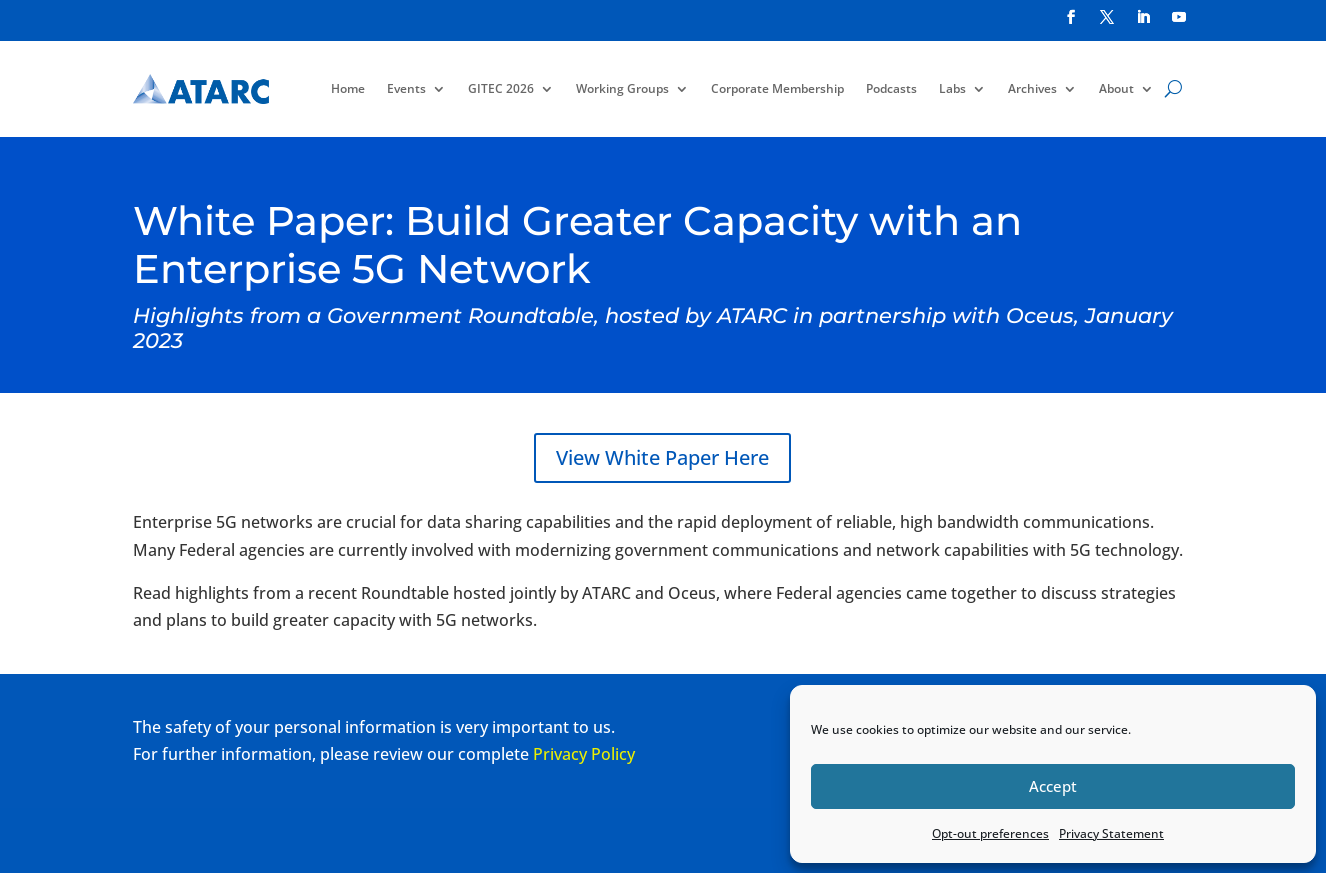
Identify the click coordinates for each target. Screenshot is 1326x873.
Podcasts (891, 88)
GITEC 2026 (501, 88)
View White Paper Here (662, 457)
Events (406, 88)
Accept (1053, 786)
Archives (1032, 88)
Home (348, 88)
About (1116, 88)
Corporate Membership (777, 88)
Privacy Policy (584, 754)
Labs (952, 88)
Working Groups (622, 88)
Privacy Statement (1111, 833)
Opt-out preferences (990, 833)
